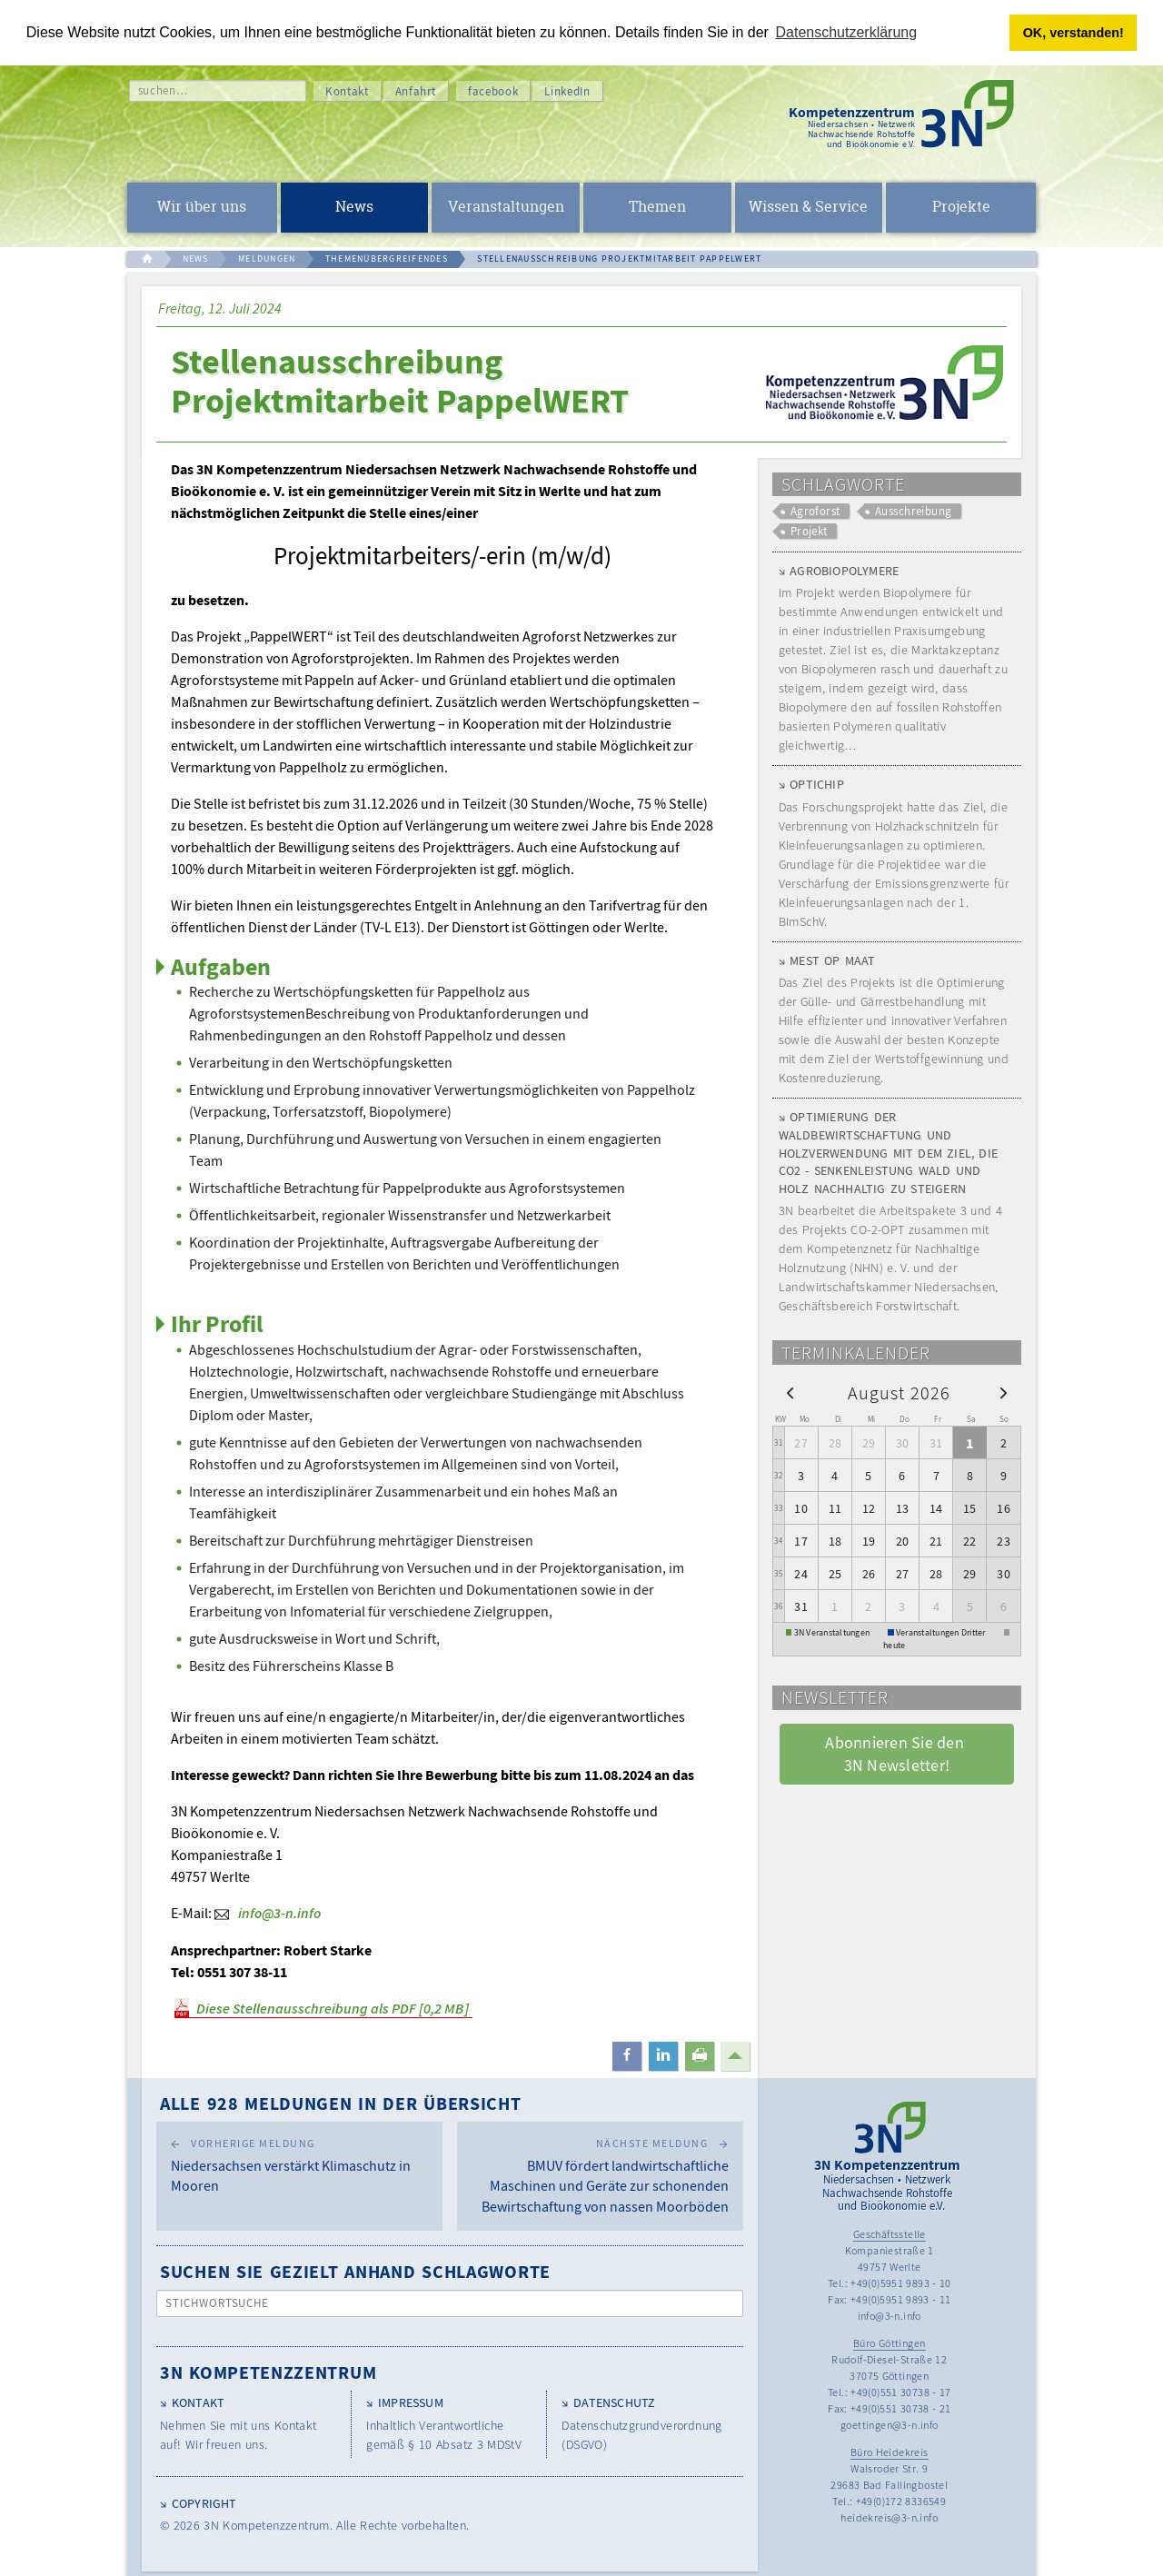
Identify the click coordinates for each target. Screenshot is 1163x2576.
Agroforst (815, 511)
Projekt (809, 531)
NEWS (196, 258)
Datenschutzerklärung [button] (847, 32)
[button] (626, 2056)
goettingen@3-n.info (889, 2425)
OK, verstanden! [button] (1073, 32)
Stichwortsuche (217, 2303)
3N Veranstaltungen (832, 1632)
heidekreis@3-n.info (889, 2517)
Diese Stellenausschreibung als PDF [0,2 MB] (332, 2008)
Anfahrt (416, 91)
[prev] (790, 1392)
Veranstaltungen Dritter (941, 1632)
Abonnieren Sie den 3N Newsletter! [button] (896, 1753)
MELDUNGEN (266, 258)
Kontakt (347, 91)
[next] (1003, 1392)
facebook (493, 91)
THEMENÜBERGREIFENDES (386, 258)
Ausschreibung (913, 511)
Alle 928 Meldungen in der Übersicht (341, 2103)
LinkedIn (567, 91)
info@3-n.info (279, 1913)
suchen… (163, 90)
